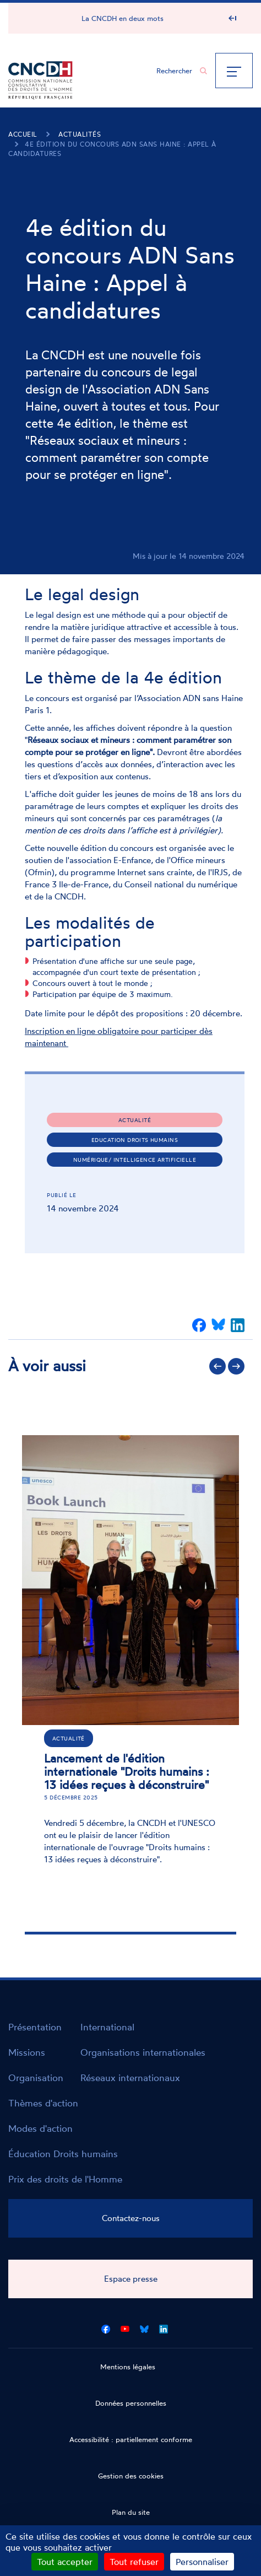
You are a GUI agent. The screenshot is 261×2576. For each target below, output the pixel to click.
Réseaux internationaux (130, 2077)
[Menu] (234, 70)
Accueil (22, 134)
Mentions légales (127, 2366)
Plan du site (131, 2512)
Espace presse (130, 2278)
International (107, 2027)
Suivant (236, 1366)
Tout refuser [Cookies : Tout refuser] (134, 2561)
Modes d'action (40, 2128)
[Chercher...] (176, 70)
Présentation (35, 2027)
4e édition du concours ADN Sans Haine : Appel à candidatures (112, 149)
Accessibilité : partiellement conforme (130, 2439)
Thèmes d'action (43, 2103)
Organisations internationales (142, 2052)
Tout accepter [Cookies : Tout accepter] (65, 2561)
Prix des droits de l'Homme (65, 2179)
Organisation (35, 2077)
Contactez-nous (131, 2218)
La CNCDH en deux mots (122, 18)
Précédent (217, 1366)
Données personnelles (130, 2403)
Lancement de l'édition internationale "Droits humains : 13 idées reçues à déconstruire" (126, 1771)
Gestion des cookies (131, 2475)
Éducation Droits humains (63, 2153)
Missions (26, 2052)
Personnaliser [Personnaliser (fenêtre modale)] (202, 2561)
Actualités (79, 134)
